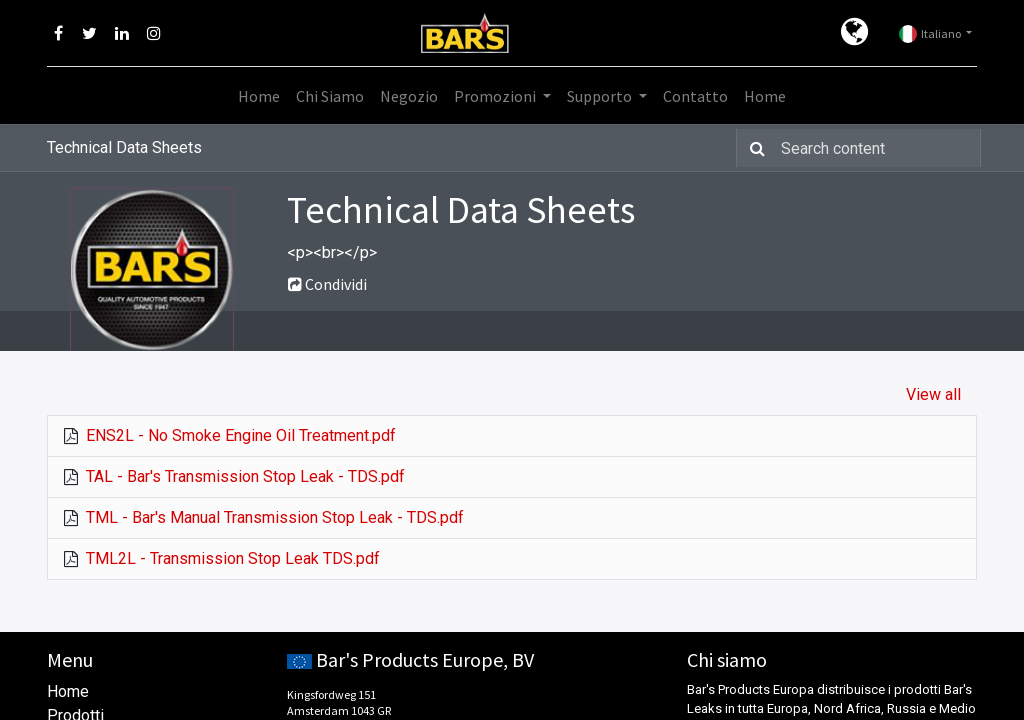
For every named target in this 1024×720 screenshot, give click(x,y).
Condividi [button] (327, 284)
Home (68, 691)
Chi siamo (727, 659)
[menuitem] (259, 96)
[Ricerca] (753, 148)
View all (933, 394)
